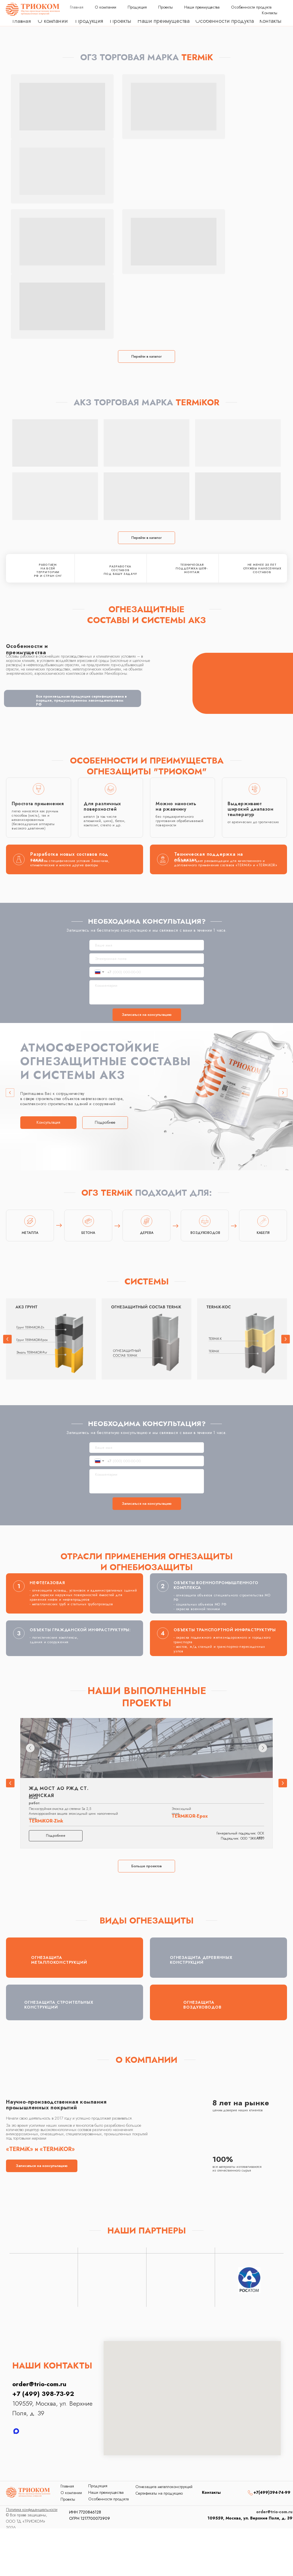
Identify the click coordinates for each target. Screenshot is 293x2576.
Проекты (120, 21)
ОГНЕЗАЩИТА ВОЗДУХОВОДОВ (202, 2004)
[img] (234, 2492)
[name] (146, 945)
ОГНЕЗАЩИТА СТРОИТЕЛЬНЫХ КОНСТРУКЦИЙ (58, 2004)
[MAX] (16, 2431)
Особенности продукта (224, 21)
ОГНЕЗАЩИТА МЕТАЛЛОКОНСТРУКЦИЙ (59, 1960)
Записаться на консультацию (147, 1014)
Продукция (89, 21)
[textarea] (146, 992)
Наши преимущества (163, 21)
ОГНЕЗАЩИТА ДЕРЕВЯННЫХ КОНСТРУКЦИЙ (201, 1960)
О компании (53, 21)
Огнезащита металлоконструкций (163, 2487)
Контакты (270, 21)
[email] (146, 958)
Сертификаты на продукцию (159, 2493)
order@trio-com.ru (259, 10)
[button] (48, 1122)
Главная (21, 21)
